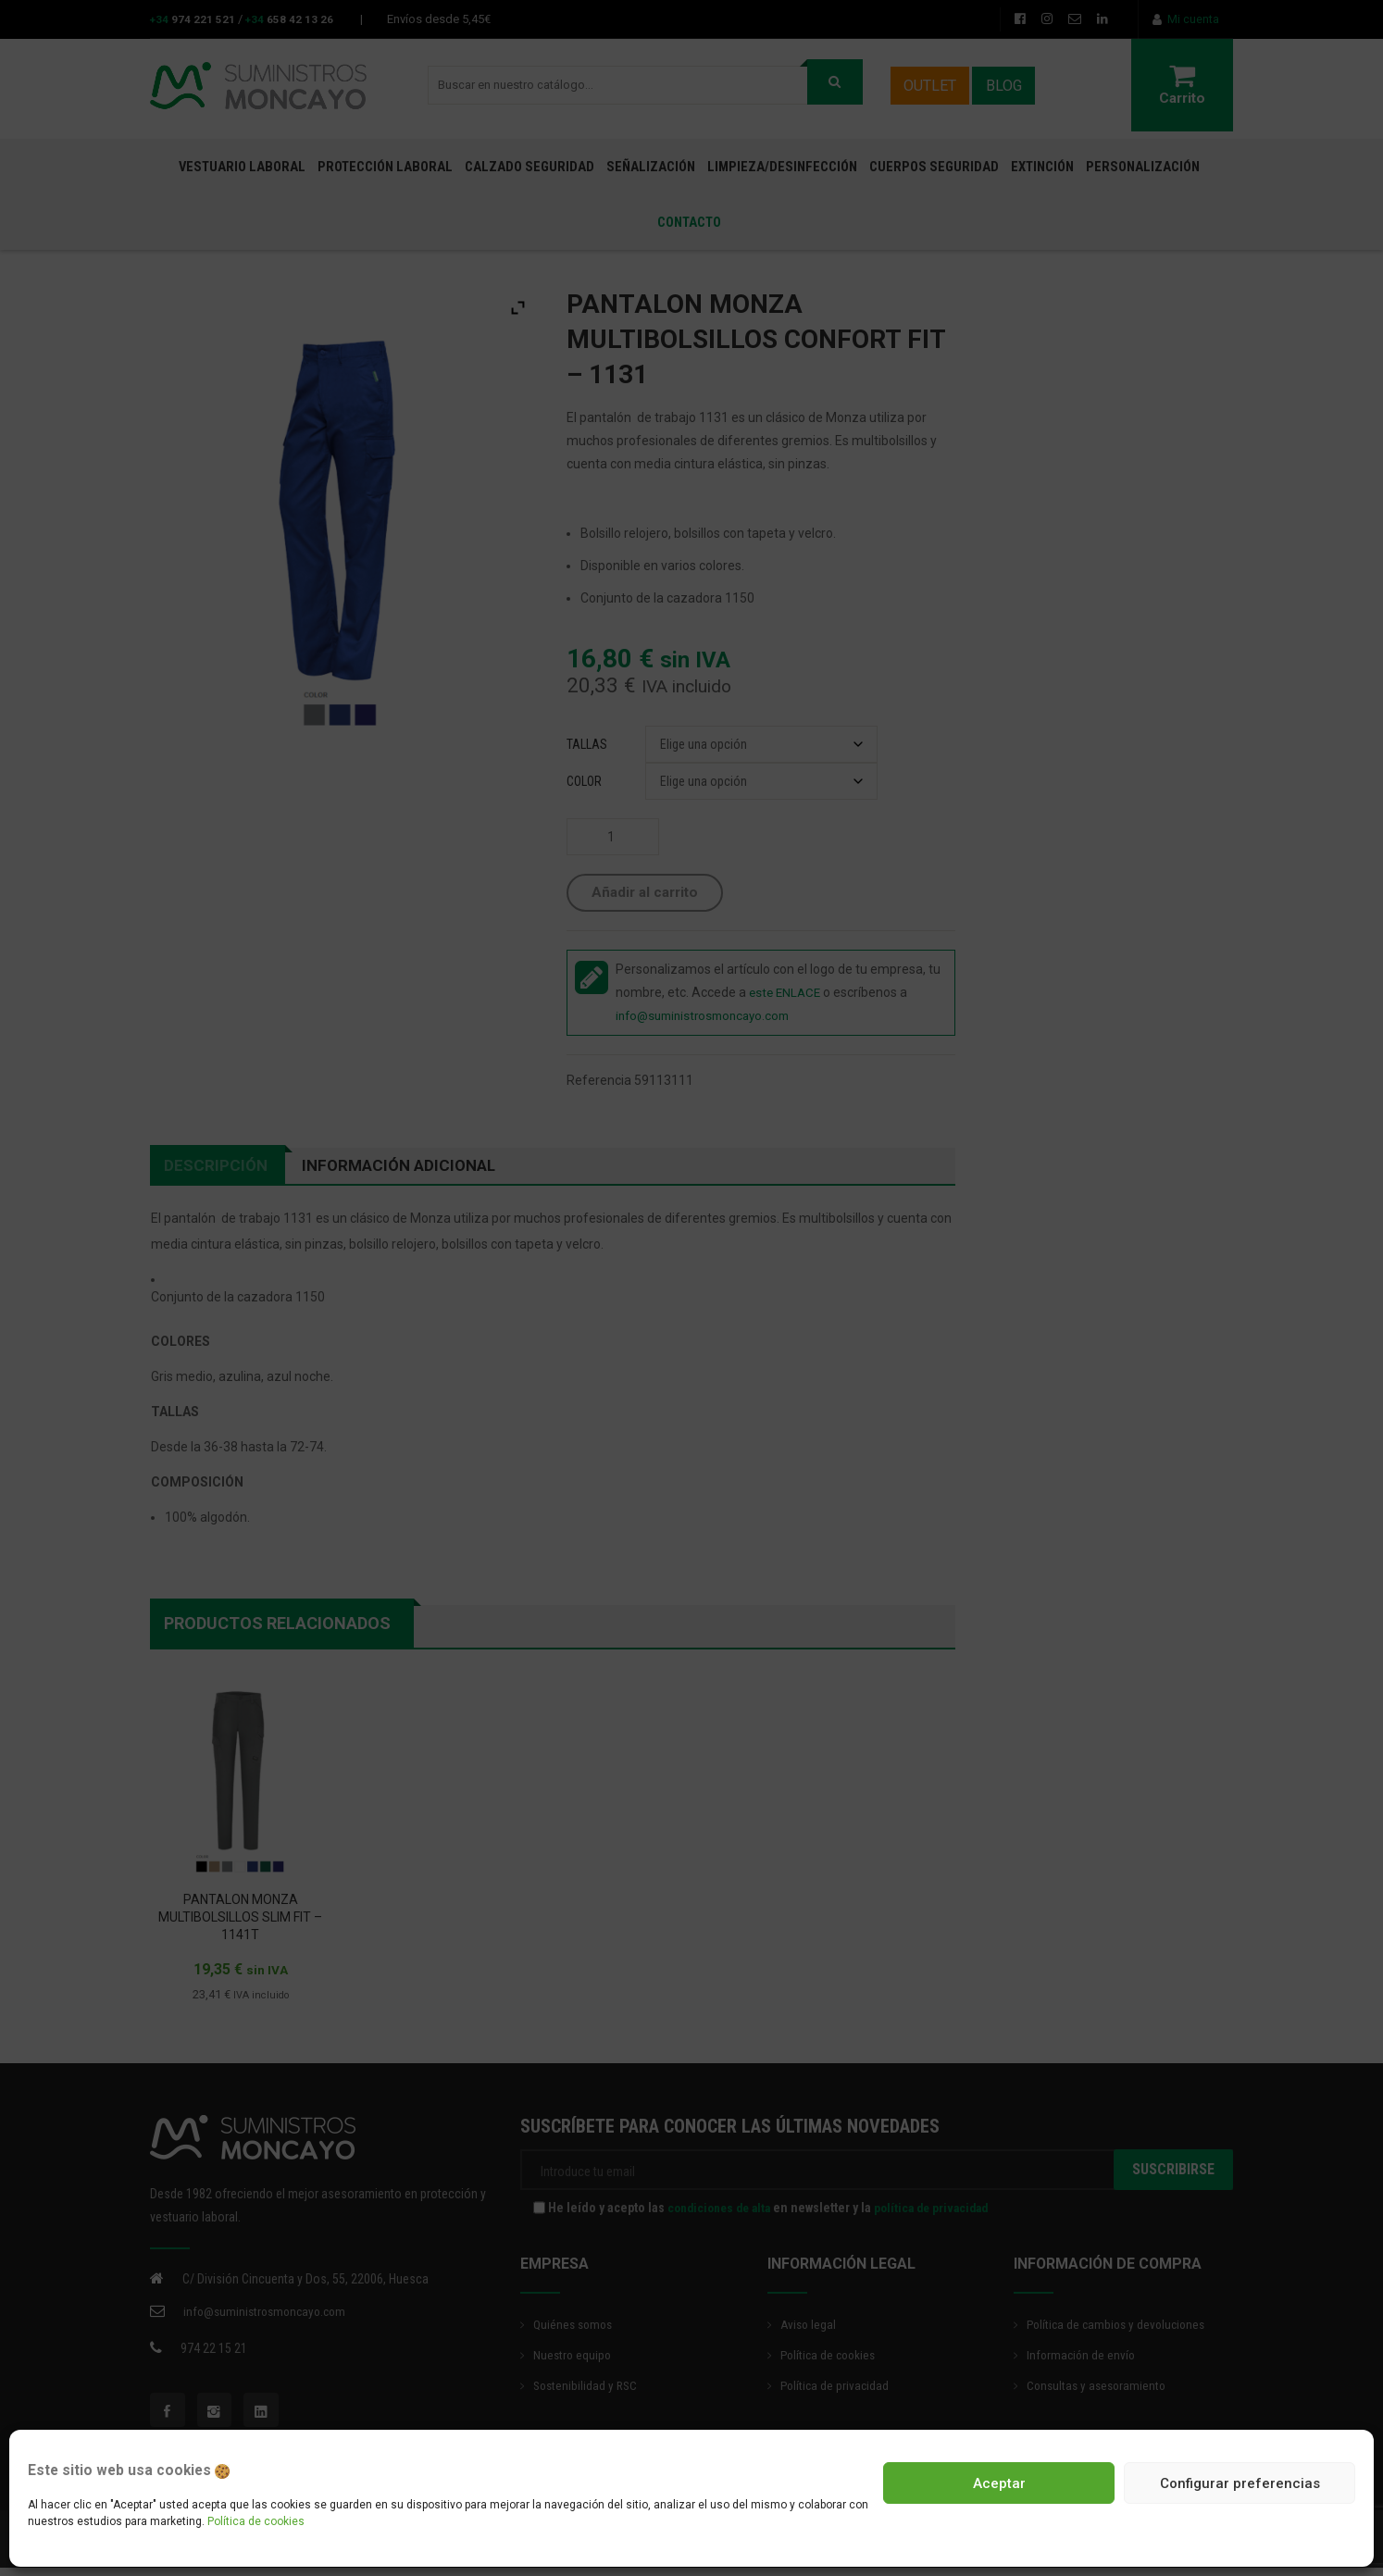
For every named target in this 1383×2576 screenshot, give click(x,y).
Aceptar (999, 2483)
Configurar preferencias (1240, 2483)
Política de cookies (256, 2521)
